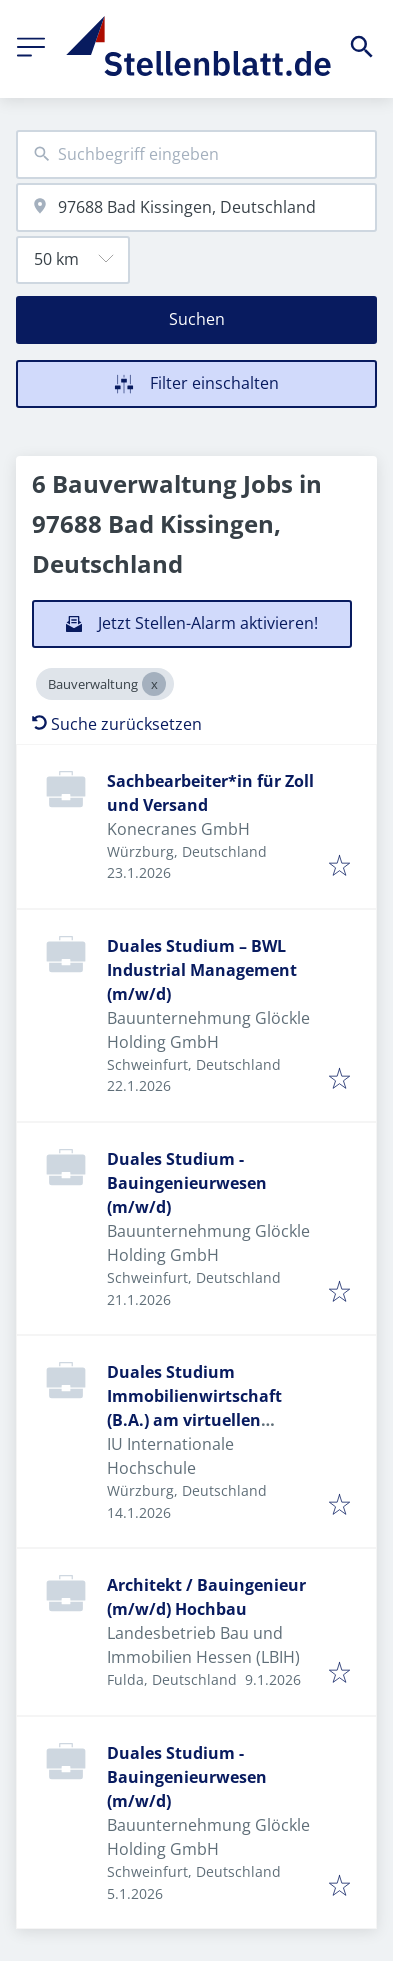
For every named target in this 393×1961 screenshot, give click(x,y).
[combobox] (196, 154)
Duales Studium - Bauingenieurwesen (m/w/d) (187, 1183)
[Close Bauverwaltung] (154, 684)
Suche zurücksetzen (117, 724)
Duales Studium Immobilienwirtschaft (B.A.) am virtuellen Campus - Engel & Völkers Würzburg (207, 1420)
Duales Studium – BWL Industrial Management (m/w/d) (202, 970)
